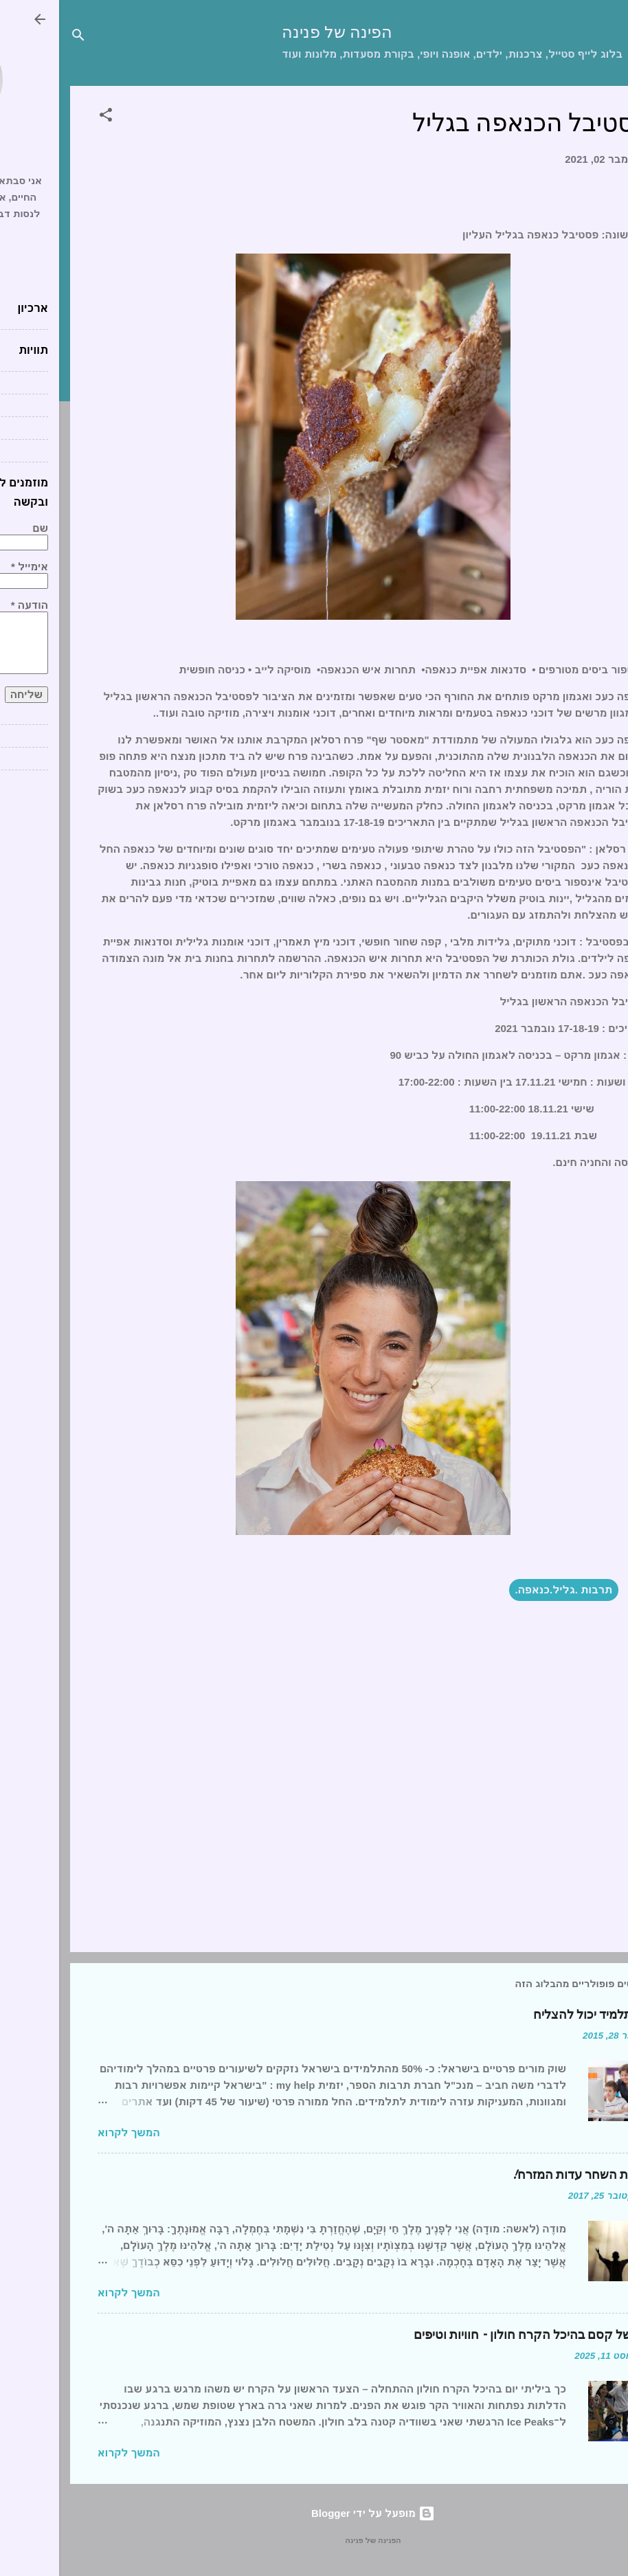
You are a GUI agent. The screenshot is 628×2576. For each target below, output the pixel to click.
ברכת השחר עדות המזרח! (521, 2175)
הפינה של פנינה (278, 32)
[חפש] (19, 37)
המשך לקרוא (69, 2132)
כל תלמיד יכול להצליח (532, 2015)
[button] (46, 117)
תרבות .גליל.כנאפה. (504, 1589)
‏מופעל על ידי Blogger (314, 2513)
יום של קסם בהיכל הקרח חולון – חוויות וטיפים (472, 2335)
